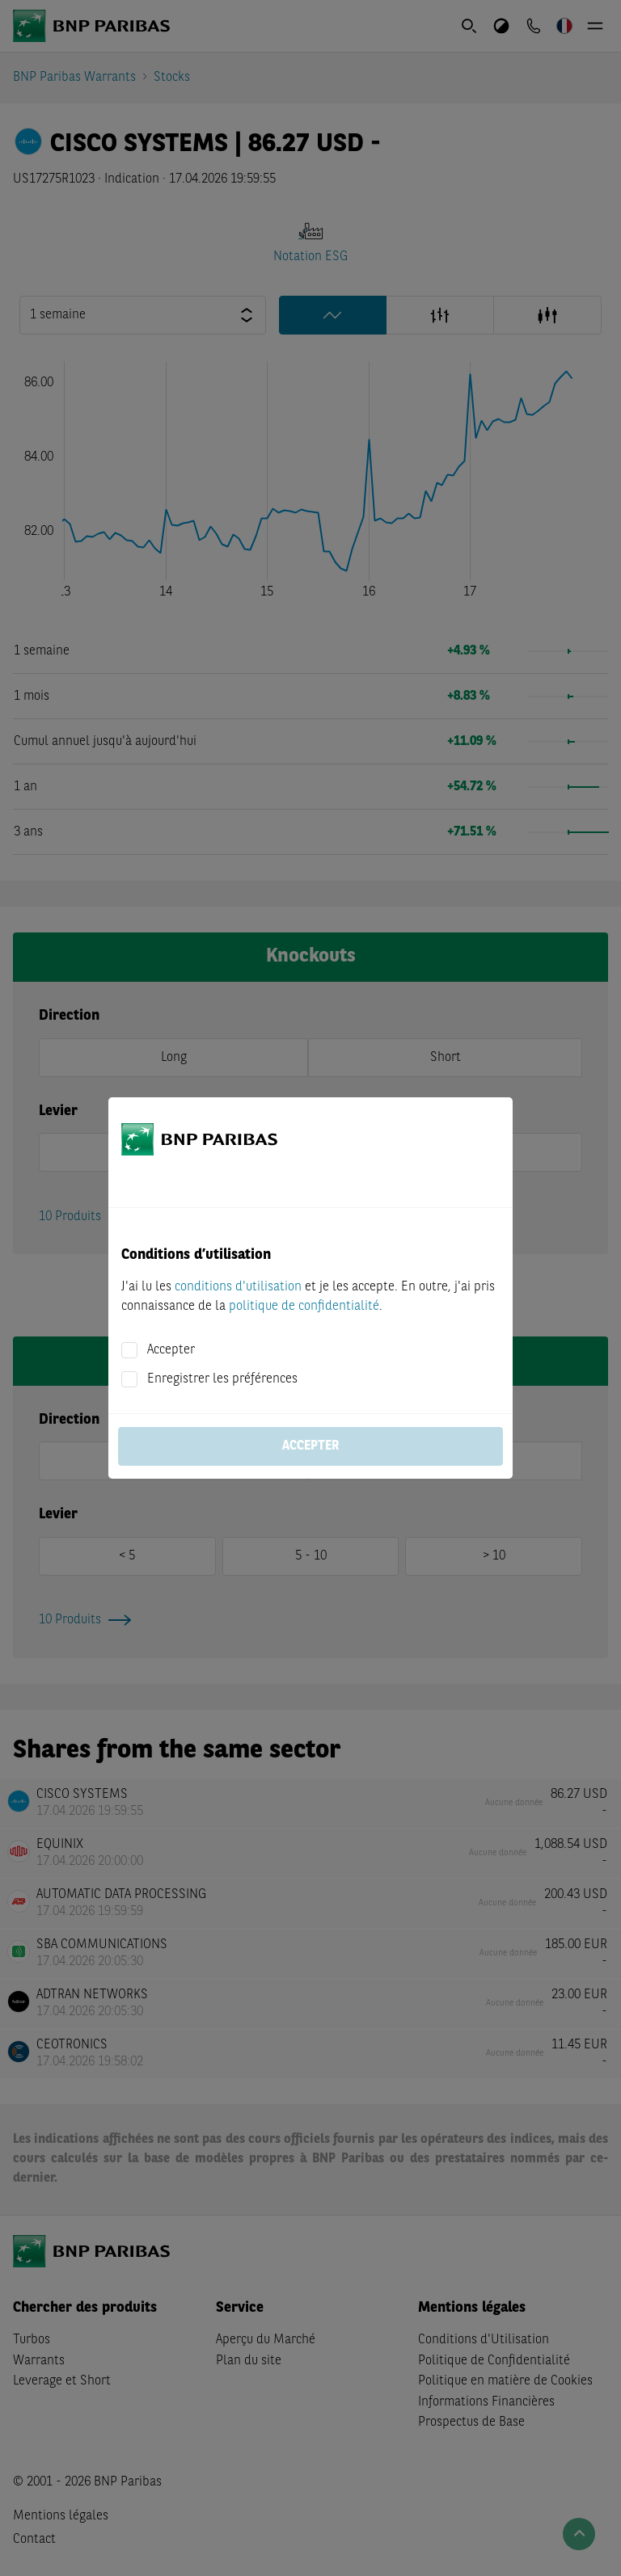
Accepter (171, 1350)
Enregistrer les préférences (222, 1379)
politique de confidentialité (304, 1306)
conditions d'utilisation (238, 1287)
